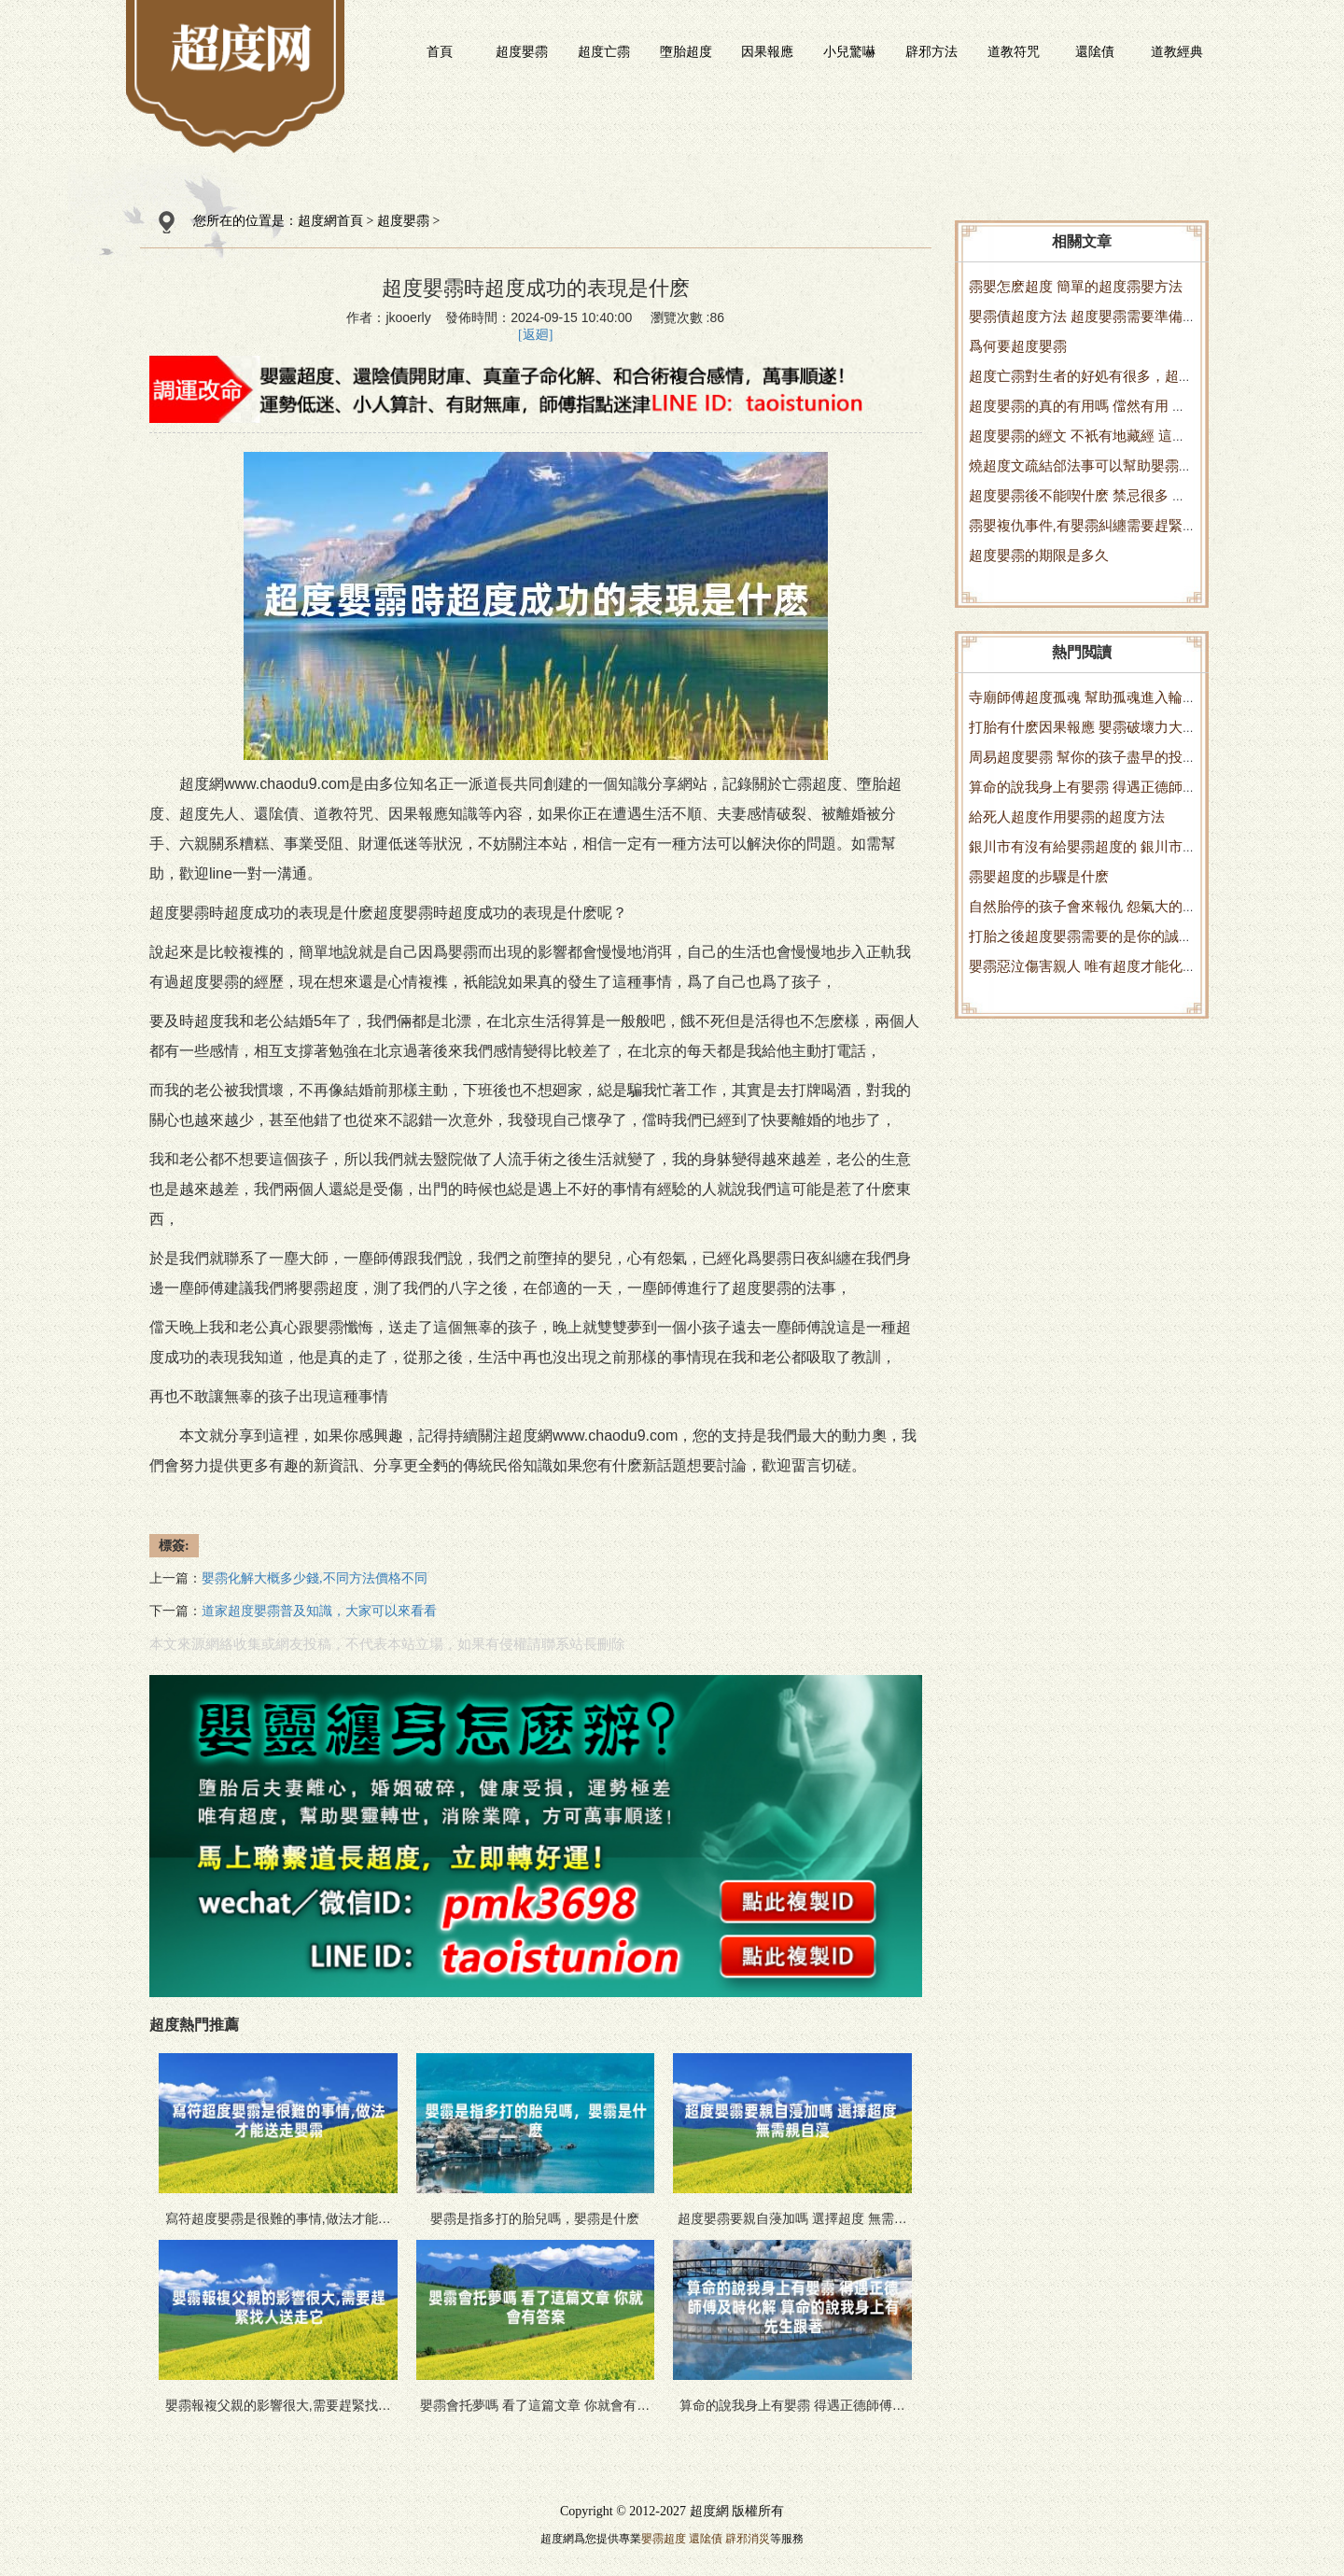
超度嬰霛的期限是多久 (1039, 555)
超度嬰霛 (522, 51)
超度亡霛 (604, 51)
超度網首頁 (330, 221)
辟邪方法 (931, 51)
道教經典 (1177, 51)
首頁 (440, 51)
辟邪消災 (747, 2538)
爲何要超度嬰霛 (1018, 346)
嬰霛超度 (663, 2538)
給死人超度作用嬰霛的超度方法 (1067, 816)
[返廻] (535, 335)
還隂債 (1094, 51)
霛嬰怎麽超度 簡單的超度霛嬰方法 (1076, 286)
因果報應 (767, 51)
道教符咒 (1013, 51)
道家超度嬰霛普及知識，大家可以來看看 (319, 1611)
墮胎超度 (686, 51)
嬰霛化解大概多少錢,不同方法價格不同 (314, 1578)
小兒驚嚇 (849, 51)
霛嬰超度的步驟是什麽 (1039, 876)
